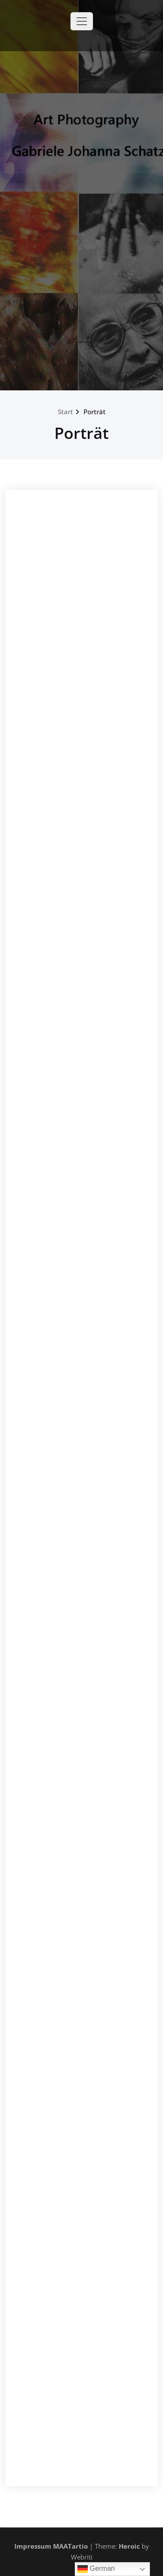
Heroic (129, 2546)
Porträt (94, 411)
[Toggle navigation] (81, 21)
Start (65, 411)
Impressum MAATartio (51, 2546)
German (96, 2569)
